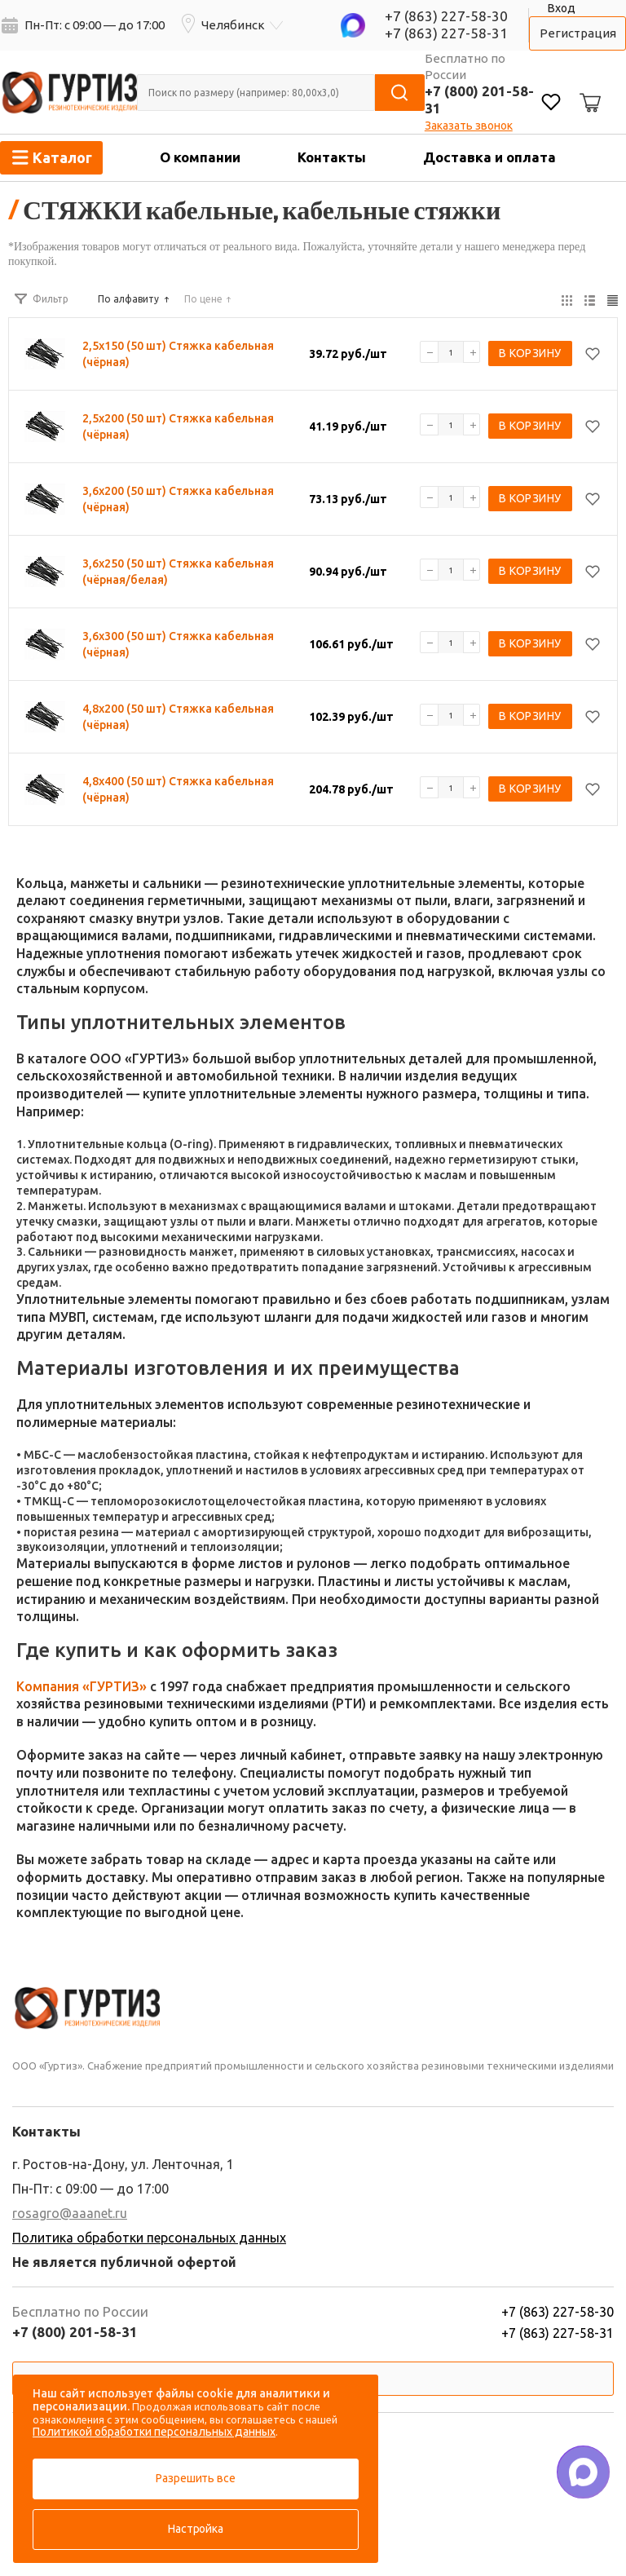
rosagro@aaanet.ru (69, 2213)
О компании (200, 157)
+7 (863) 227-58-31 (446, 33)
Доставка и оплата (489, 157)
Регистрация (578, 33)
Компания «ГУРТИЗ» (81, 1686)
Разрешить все (195, 2478)
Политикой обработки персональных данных (154, 2431)
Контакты (332, 157)
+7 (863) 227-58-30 (446, 16)
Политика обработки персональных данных (149, 2237)
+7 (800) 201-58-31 (75, 2332)
